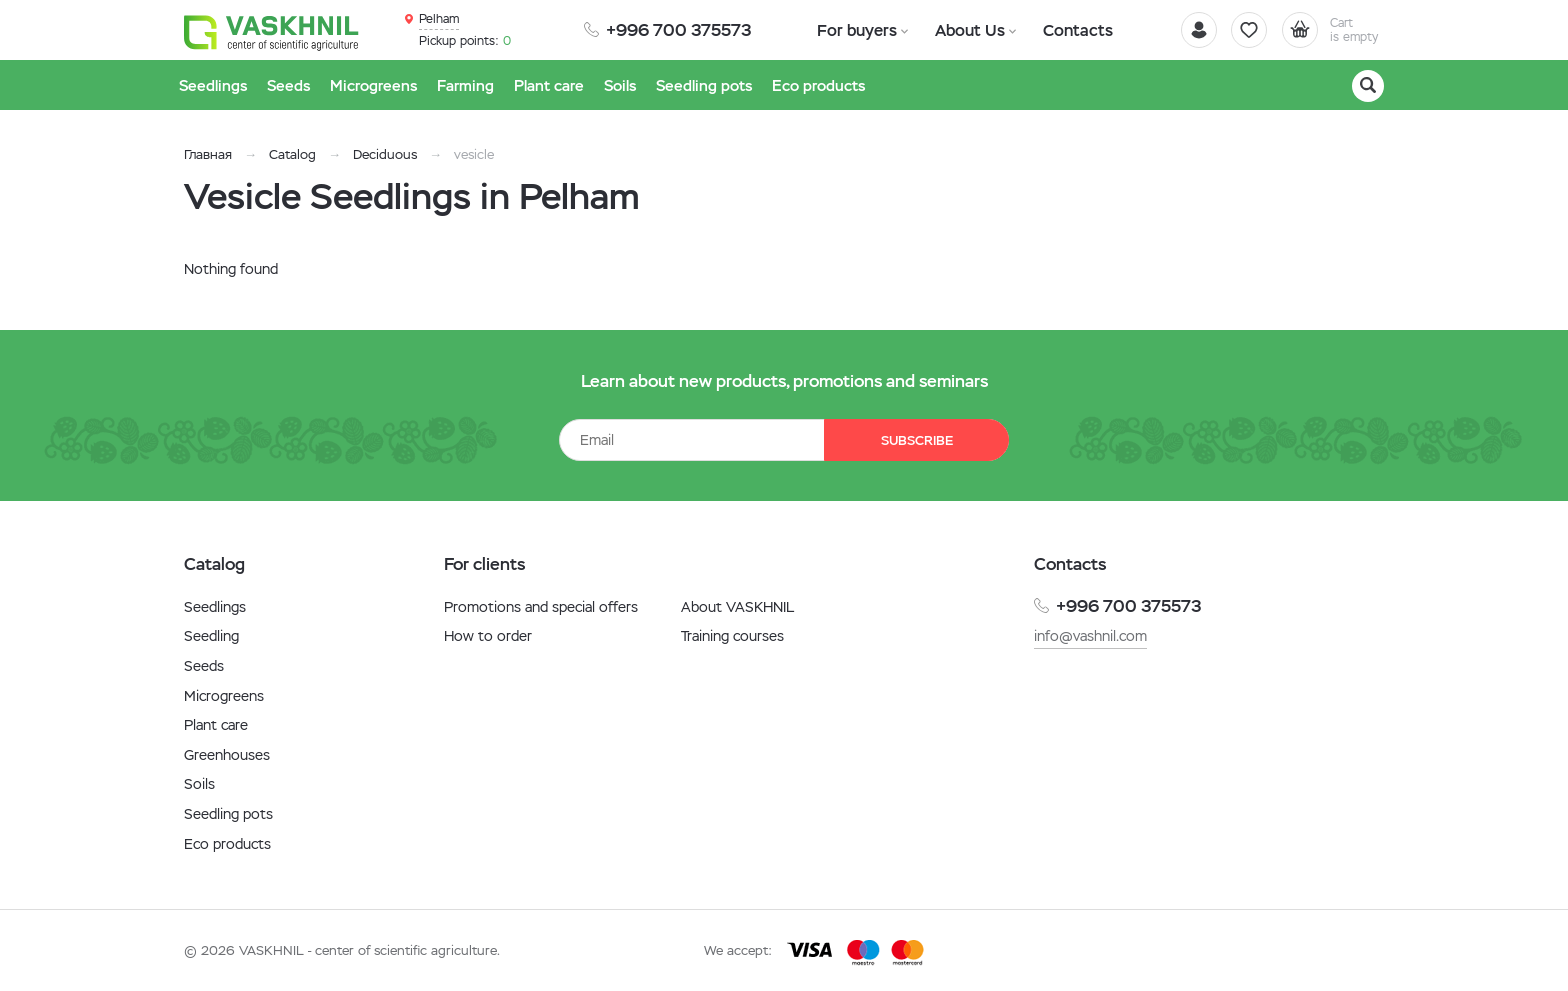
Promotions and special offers (541, 607)
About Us (960, 29)
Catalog (292, 154)
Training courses (732, 636)
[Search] (1368, 86)
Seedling (211, 636)
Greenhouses (227, 755)
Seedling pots (228, 814)
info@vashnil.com (1090, 636)
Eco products (227, 844)
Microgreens (224, 696)
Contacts (1062, 29)
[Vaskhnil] (274, 31)
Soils (199, 784)
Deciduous (385, 154)
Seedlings (215, 607)
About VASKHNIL (737, 607)
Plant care (216, 725)
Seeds (204, 666)
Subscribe (914, 440)
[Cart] (1328, 30)
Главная (208, 154)
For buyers (854, 29)
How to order (488, 636)
